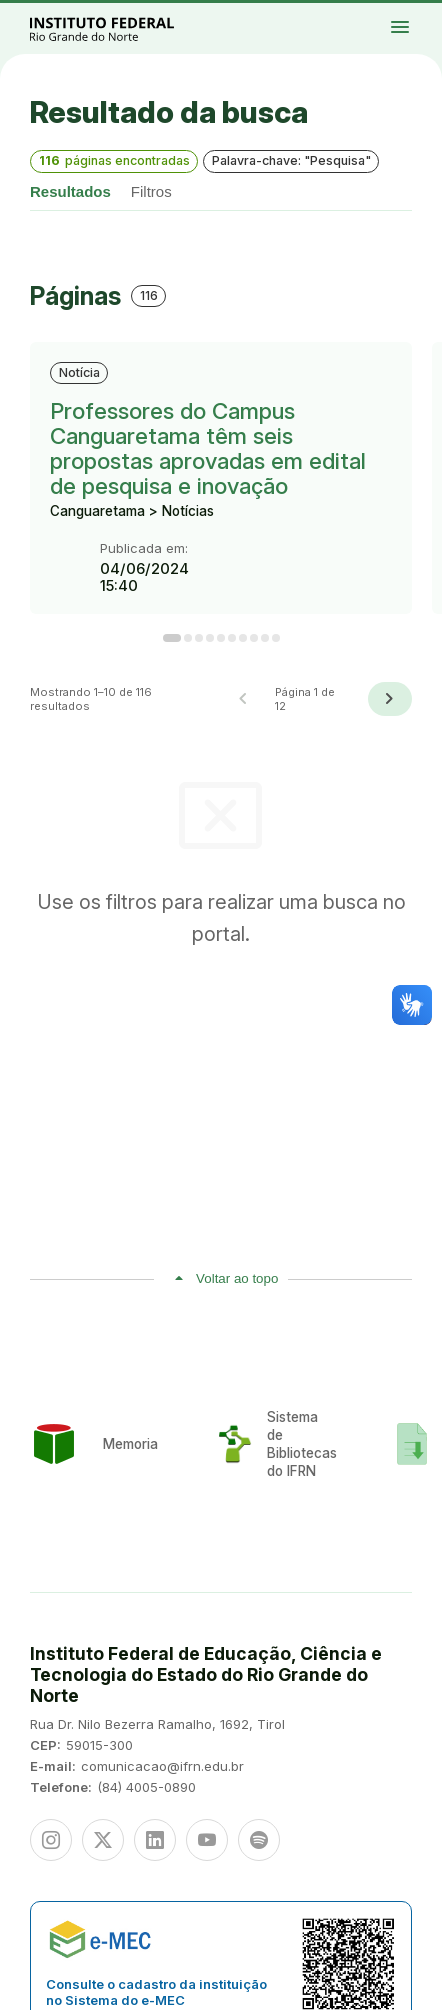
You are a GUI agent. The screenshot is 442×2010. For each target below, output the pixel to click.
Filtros (151, 191)
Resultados (70, 191)
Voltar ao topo (237, 1278)
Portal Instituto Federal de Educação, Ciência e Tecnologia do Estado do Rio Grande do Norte (124, 28)
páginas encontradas (114, 160)
